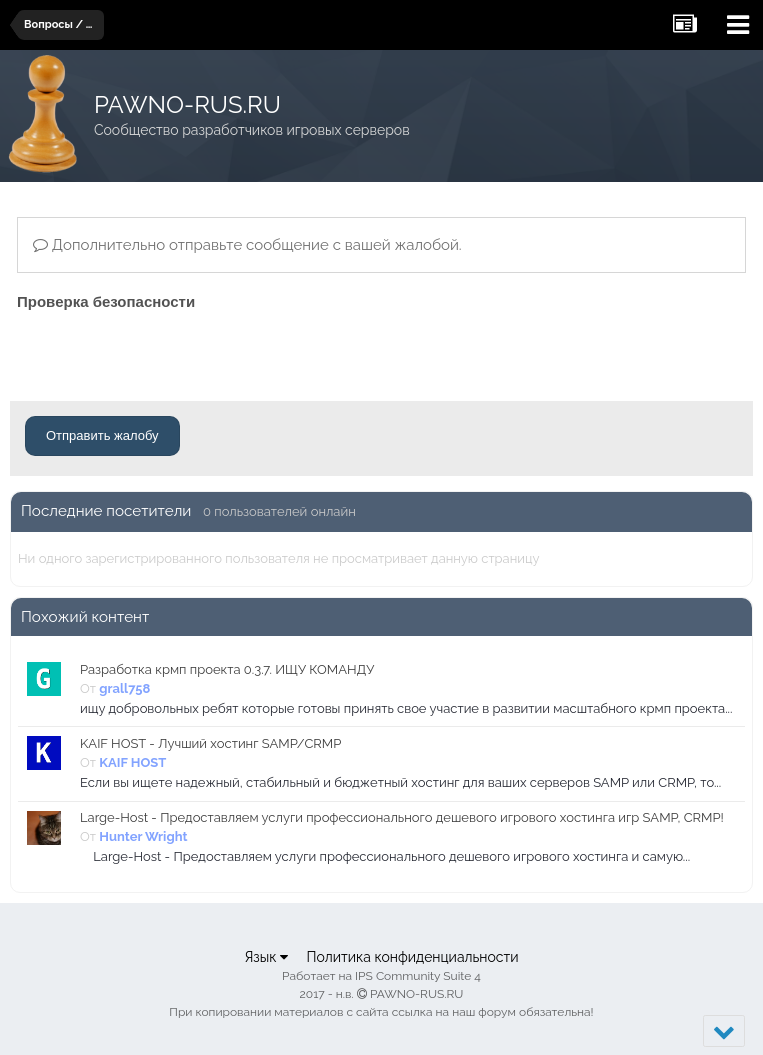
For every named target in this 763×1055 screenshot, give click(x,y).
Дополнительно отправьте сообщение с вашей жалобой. (247, 245)
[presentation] (169, 355)
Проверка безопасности (106, 301)
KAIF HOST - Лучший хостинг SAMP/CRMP (210, 743)
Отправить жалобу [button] (102, 435)
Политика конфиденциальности (412, 957)
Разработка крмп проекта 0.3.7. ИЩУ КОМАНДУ (227, 669)
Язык (266, 957)
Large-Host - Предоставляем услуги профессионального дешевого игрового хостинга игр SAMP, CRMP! (402, 817)
